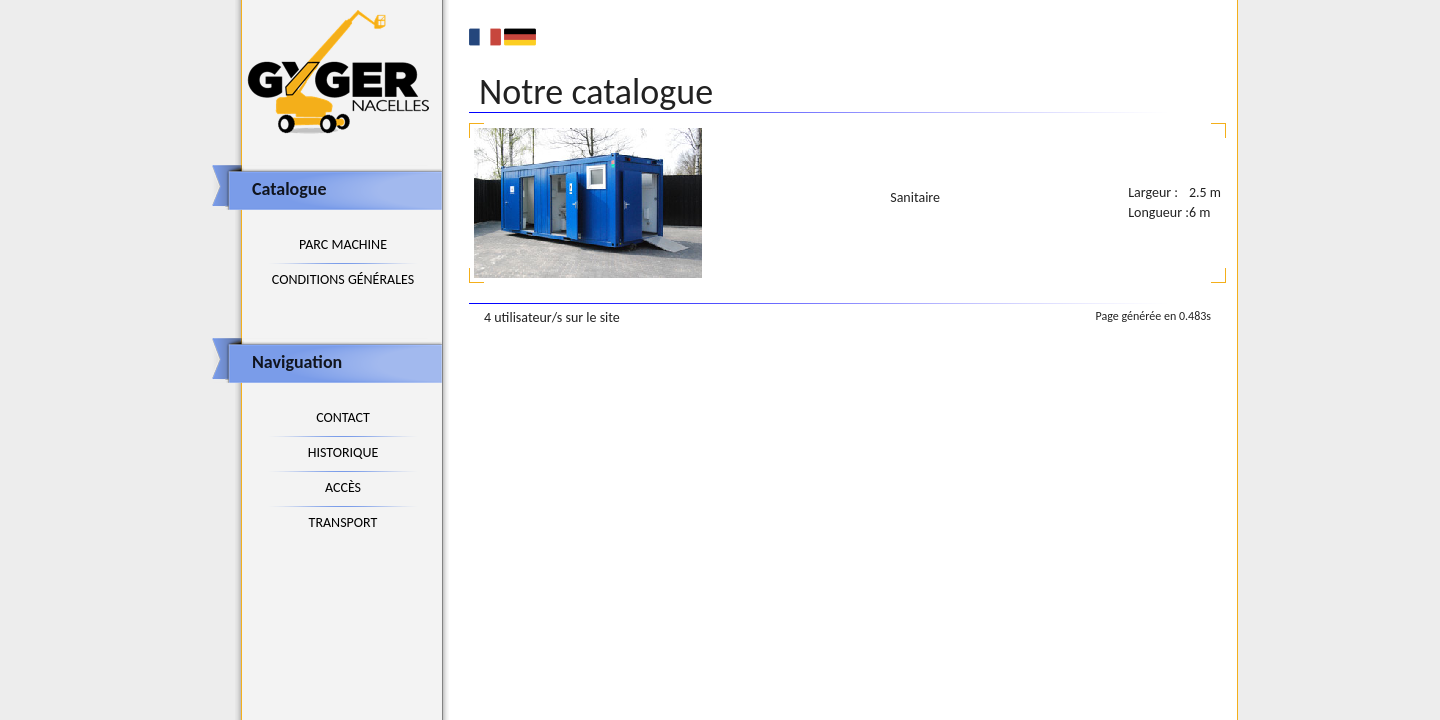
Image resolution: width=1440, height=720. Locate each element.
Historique (343, 452)
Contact (343, 417)
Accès (343, 487)
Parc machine (343, 244)
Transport (343, 522)
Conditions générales (343, 279)
